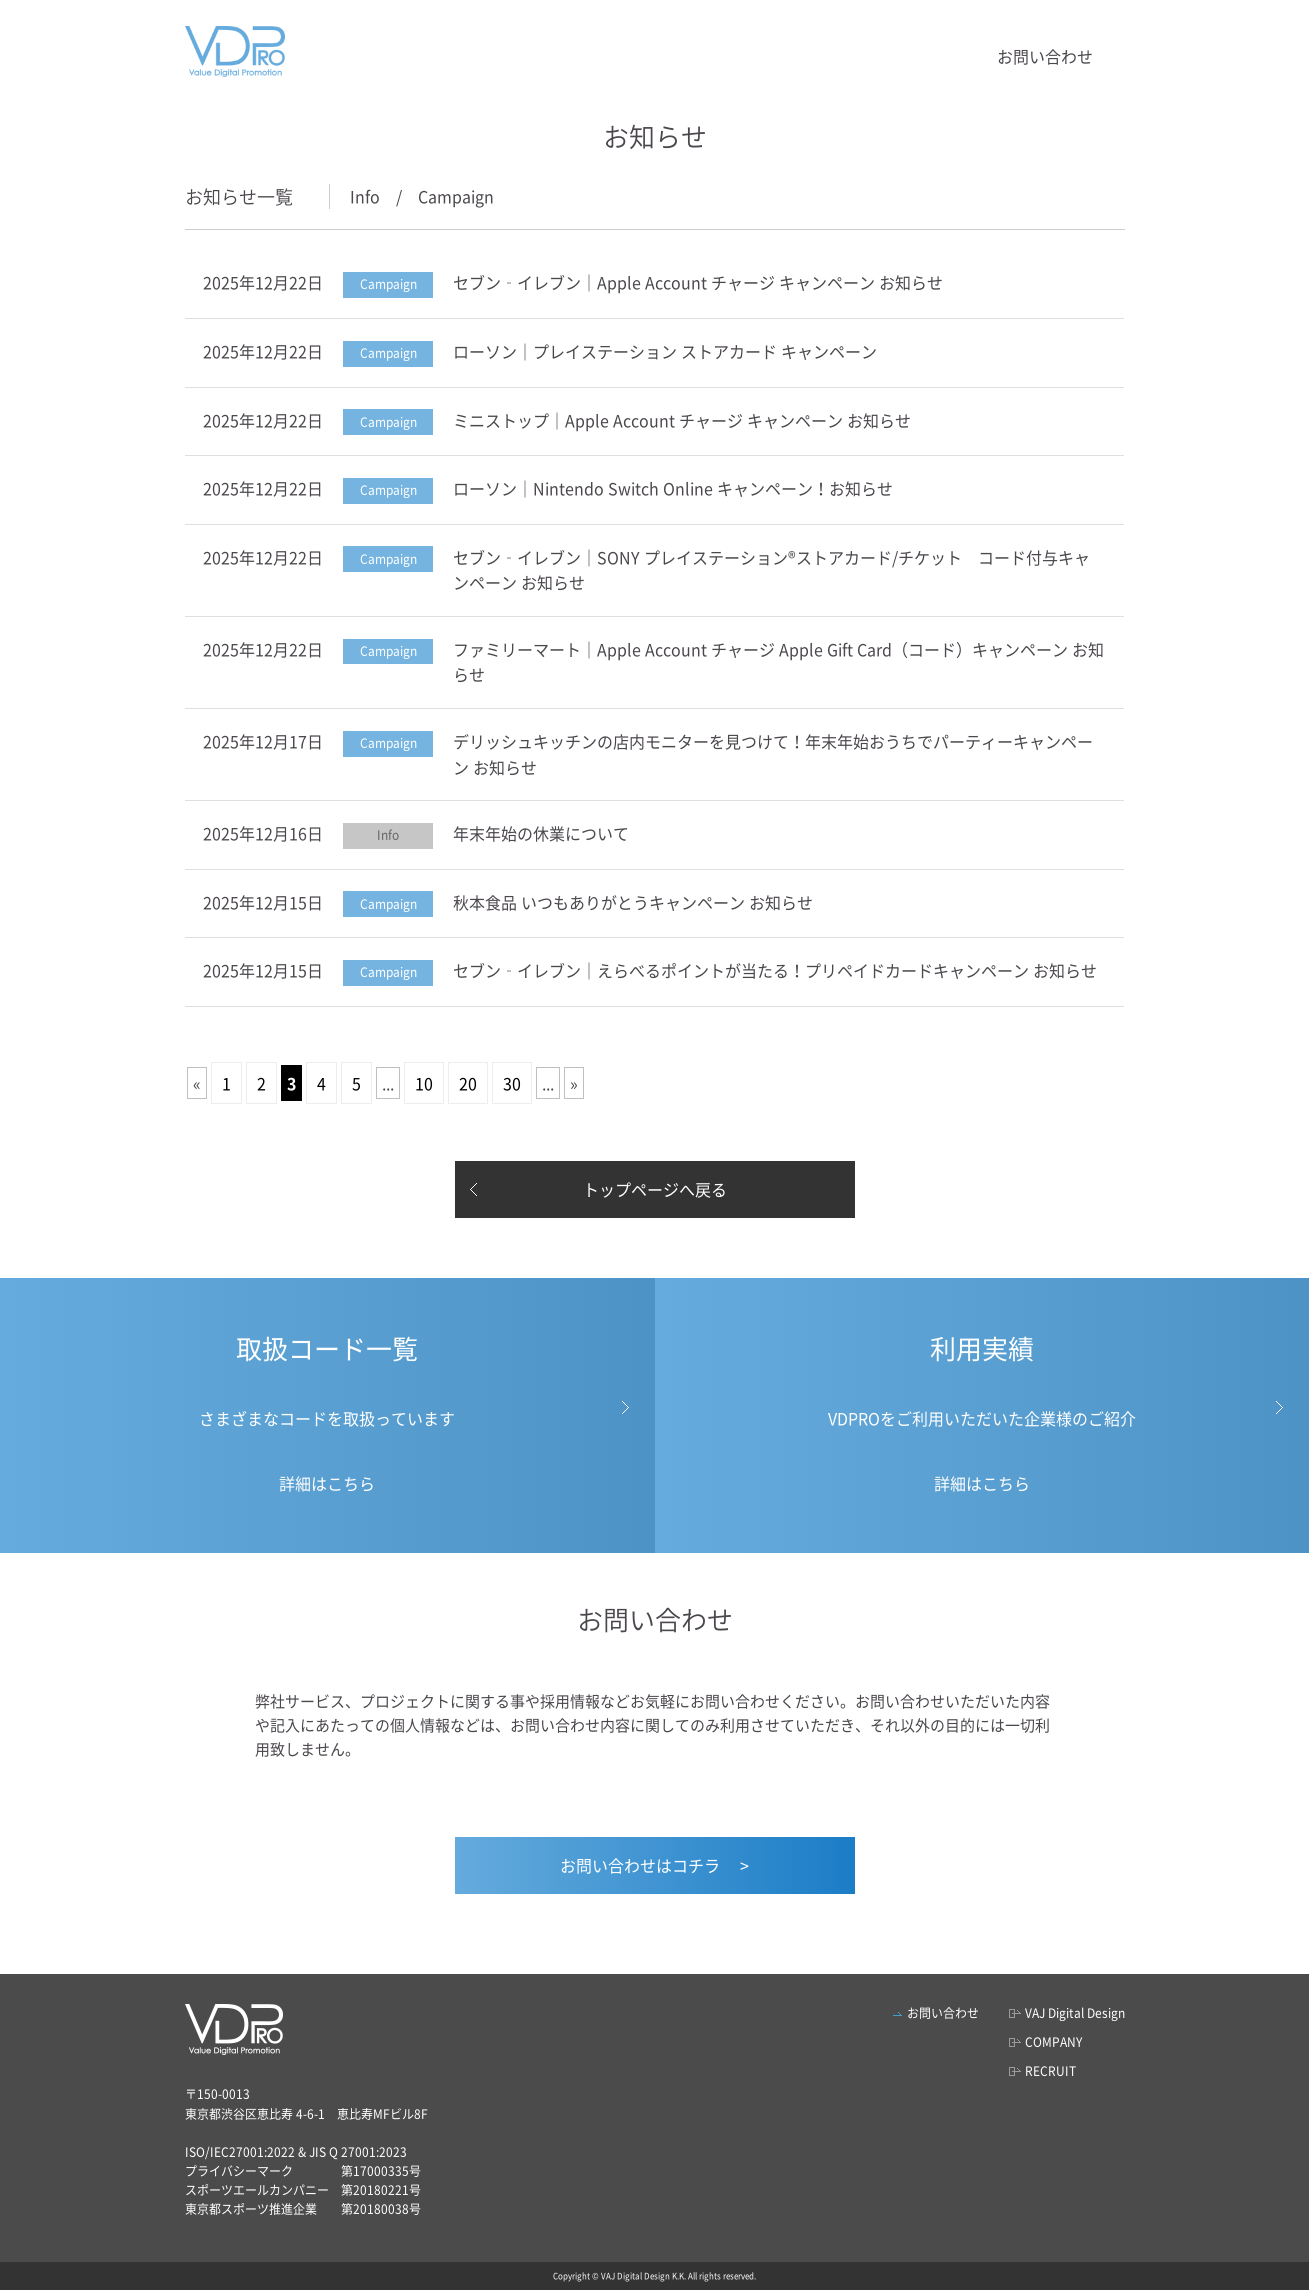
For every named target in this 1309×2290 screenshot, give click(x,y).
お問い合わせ (1045, 56)
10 (424, 1083)
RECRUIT (1050, 2071)
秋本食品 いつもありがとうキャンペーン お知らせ (633, 902)
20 (468, 1083)
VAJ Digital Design (1075, 2013)
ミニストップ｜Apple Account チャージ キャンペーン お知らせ (682, 420)
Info (365, 196)
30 (512, 1083)
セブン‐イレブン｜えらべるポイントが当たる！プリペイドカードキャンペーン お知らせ (775, 970)
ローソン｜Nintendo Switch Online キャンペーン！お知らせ (673, 488)
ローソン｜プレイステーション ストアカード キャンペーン (665, 351)
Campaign (456, 196)
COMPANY (1053, 2042)
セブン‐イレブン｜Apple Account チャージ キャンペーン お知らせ (698, 282)
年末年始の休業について (541, 833)
